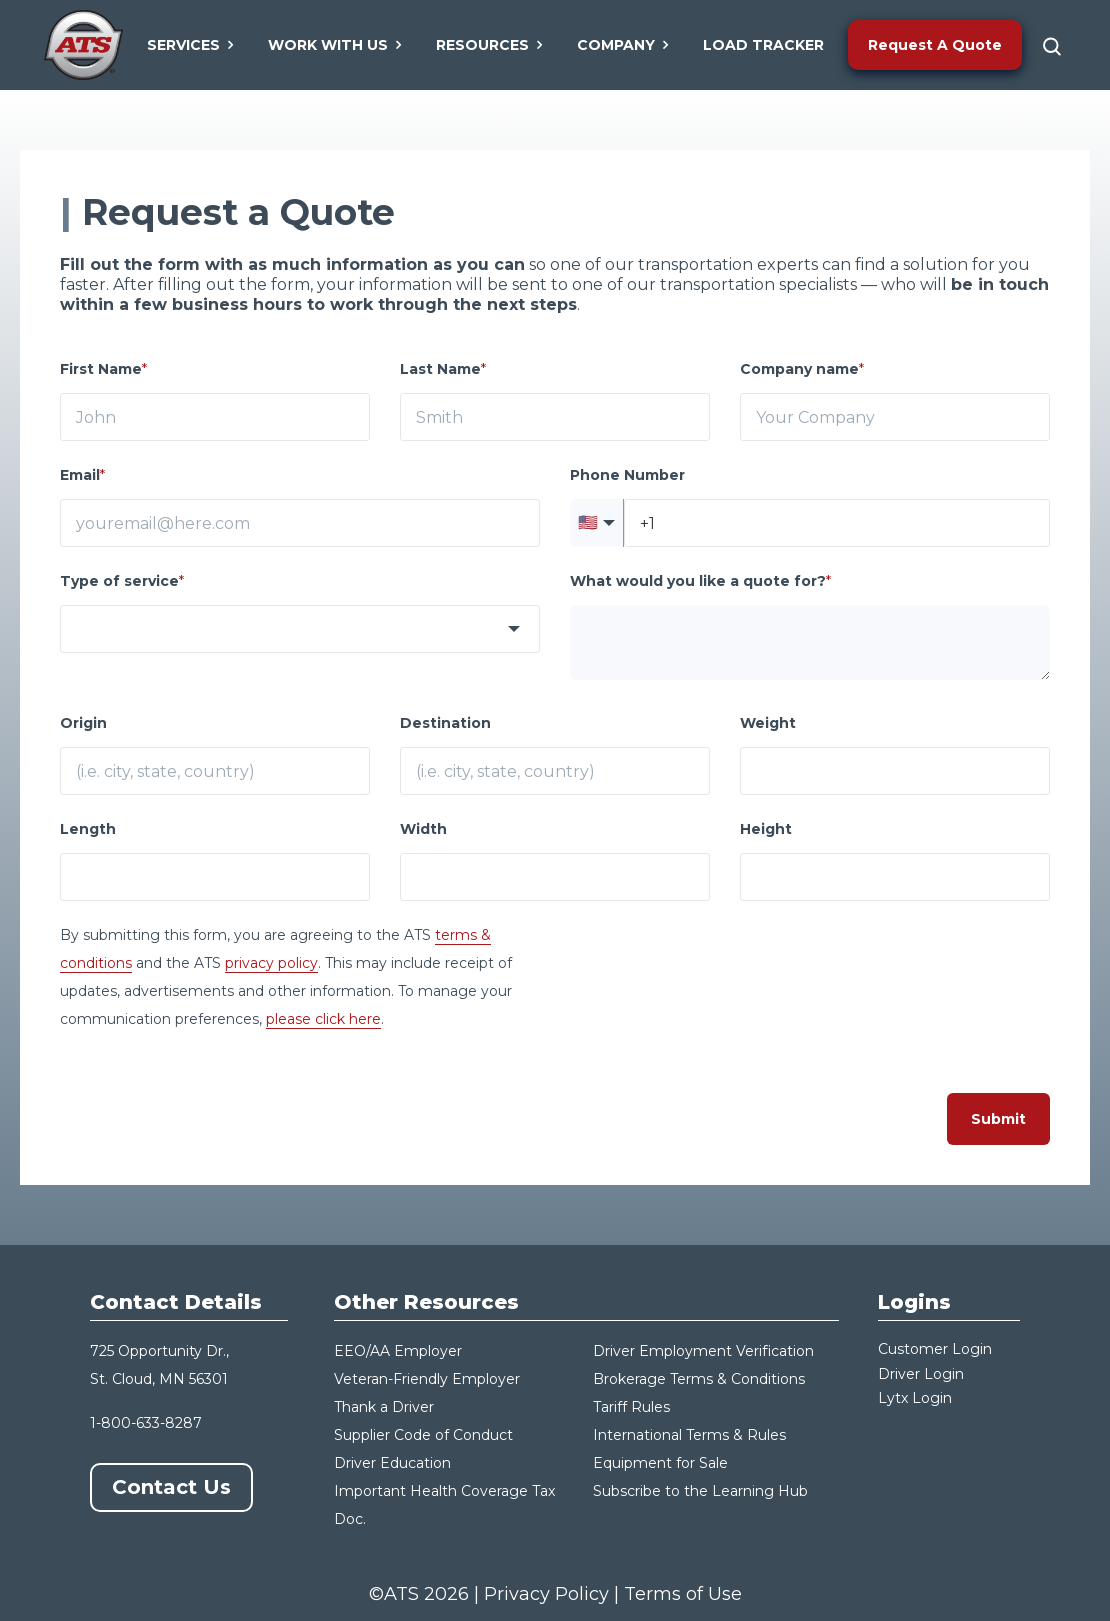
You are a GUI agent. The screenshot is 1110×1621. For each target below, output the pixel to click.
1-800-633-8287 (146, 1423)
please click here (323, 1019)
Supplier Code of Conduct (423, 1435)
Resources (490, 45)
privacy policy (271, 963)
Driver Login (921, 1374)
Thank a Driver (384, 1407)
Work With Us (336, 45)
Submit (998, 1119)
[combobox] (300, 629)
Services (191, 45)
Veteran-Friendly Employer (427, 1379)
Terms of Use (683, 1594)
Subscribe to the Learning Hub (700, 1491)
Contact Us (171, 1487)
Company (624, 45)
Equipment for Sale (660, 1463)
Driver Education (392, 1463)
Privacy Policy (546, 1594)
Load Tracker (763, 45)
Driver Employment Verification (703, 1351)
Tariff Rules (631, 1407)
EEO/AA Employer (398, 1351)
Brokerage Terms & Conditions (699, 1379)
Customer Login (935, 1349)
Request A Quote (935, 45)
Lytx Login (915, 1398)
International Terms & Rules (689, 1435)
